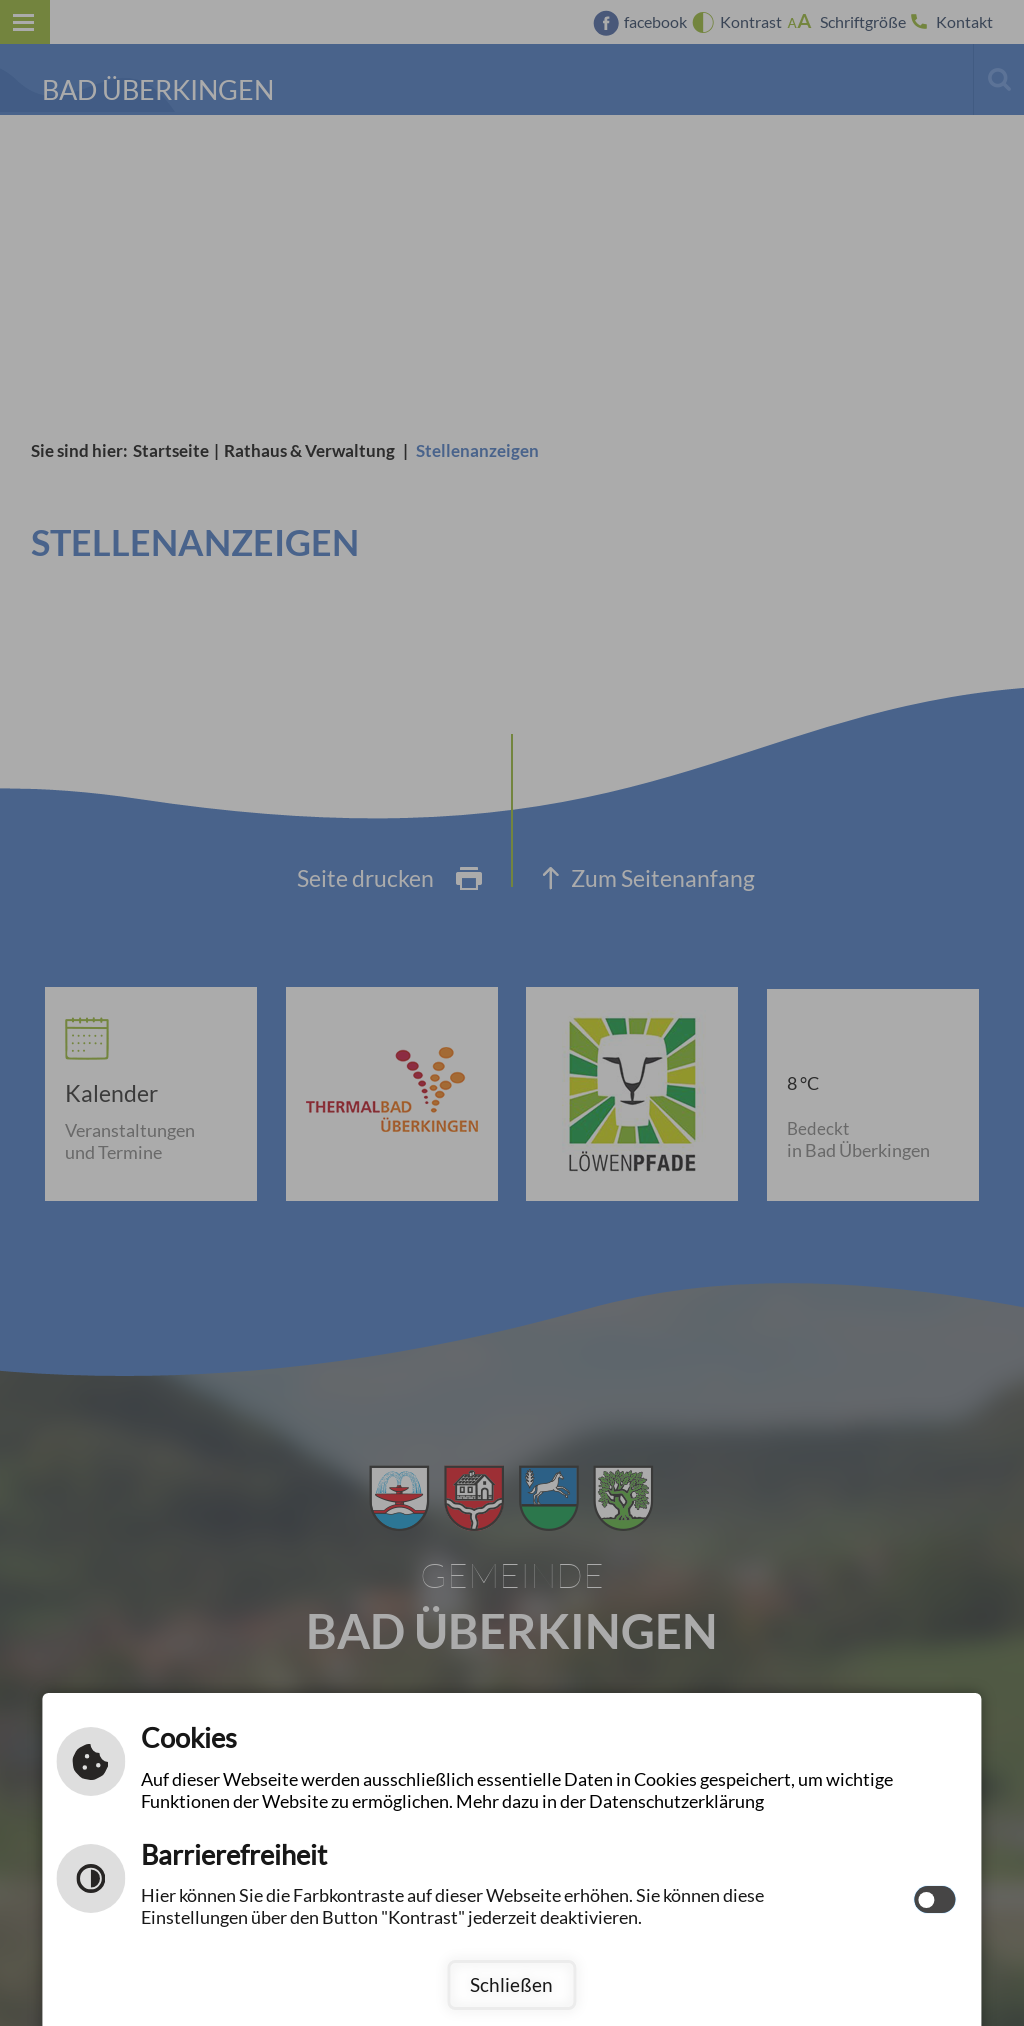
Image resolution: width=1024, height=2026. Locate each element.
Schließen (511, 1984)
